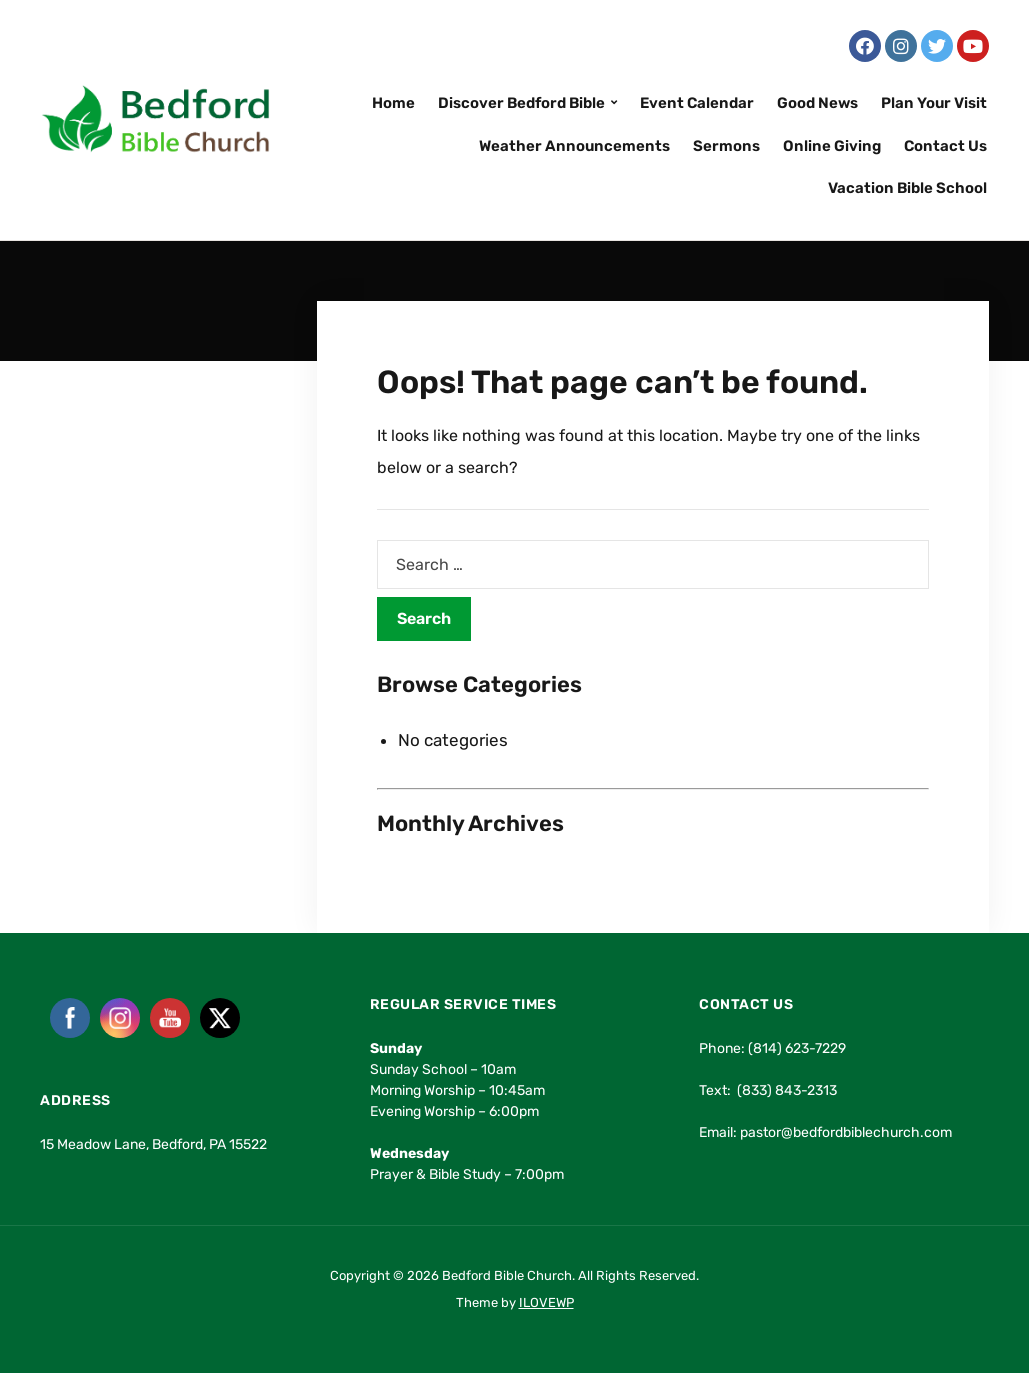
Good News (817, 103)
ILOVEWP (546, 1302)
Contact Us (945, 146)
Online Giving (832, 146)
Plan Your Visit (934, 103)
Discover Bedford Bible (521, 103)
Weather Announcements (574, 146)
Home (393, 103)
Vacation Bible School (907, 188)
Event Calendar (697, 103)
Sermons (726, 146)
